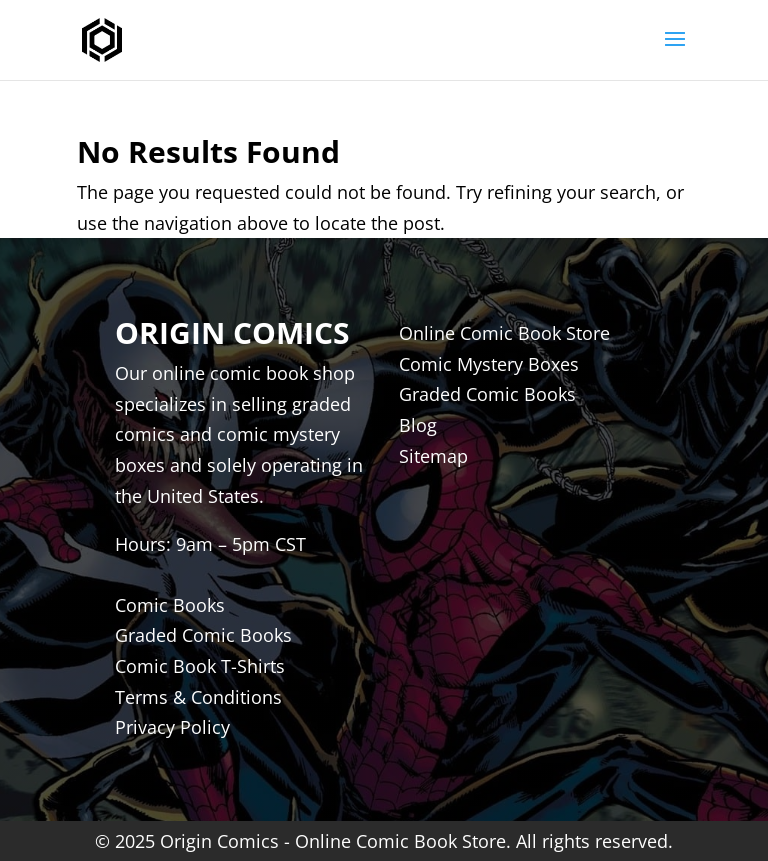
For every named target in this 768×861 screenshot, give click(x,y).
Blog (418, 425)
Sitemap (433, 456)
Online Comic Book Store (504, 333)
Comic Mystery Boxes (489, 364)
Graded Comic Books (487, 394)
